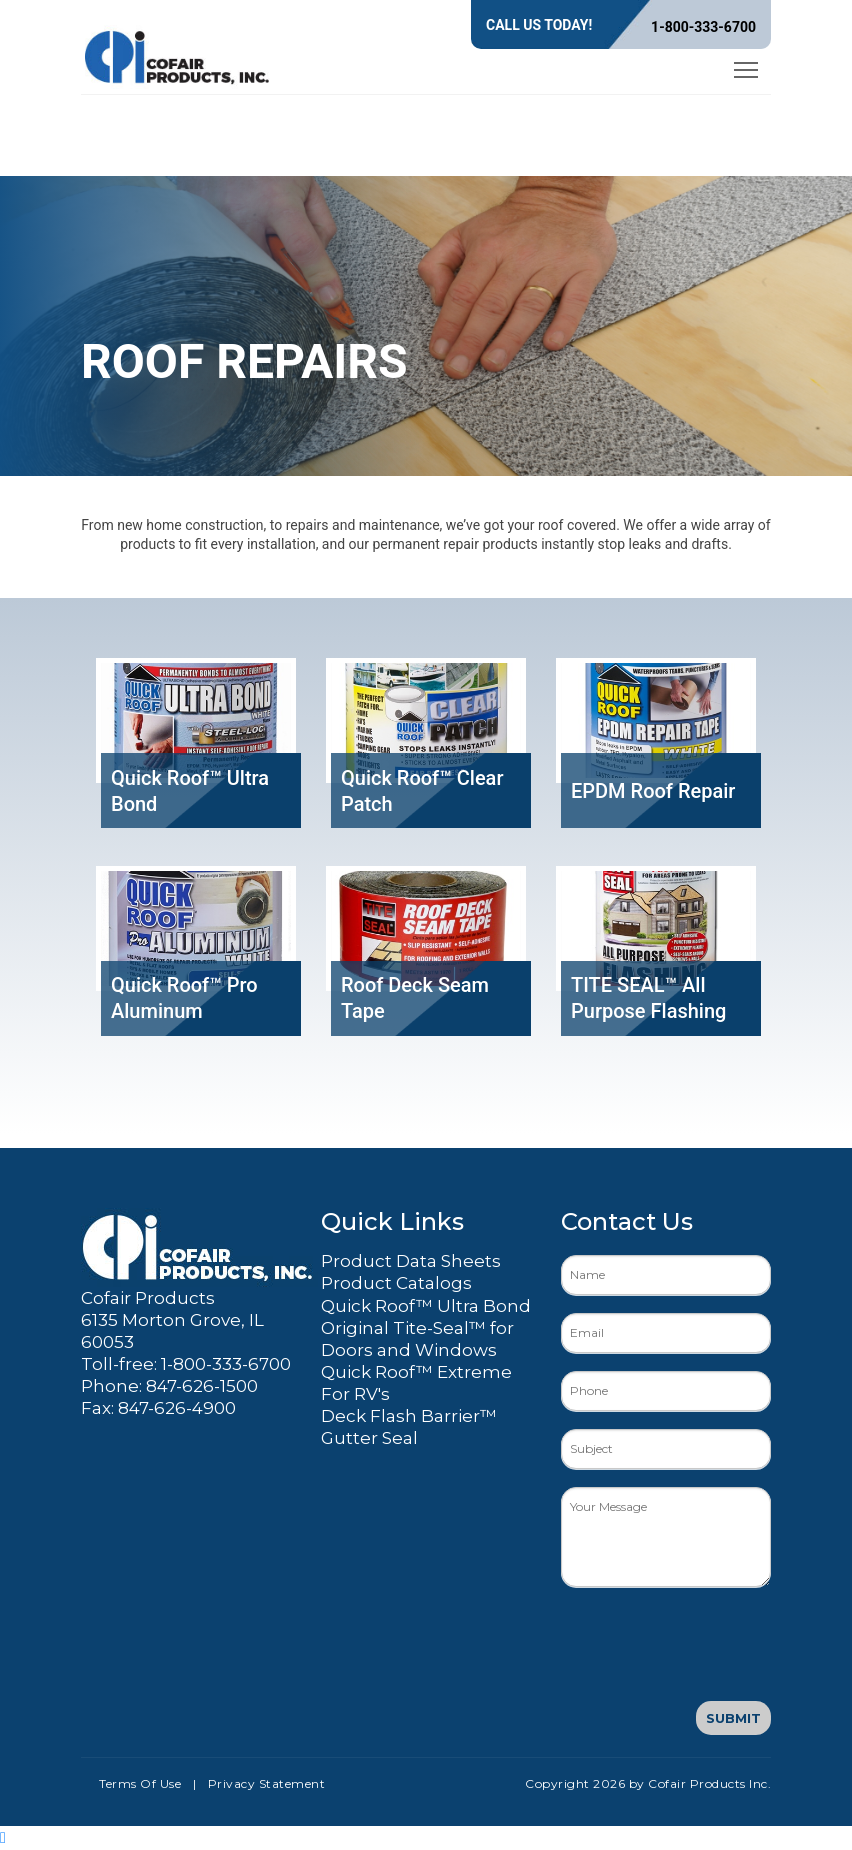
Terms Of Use (140, 1783)
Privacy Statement (267, 1783)
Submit (733, 1718)
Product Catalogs (396, 1283)
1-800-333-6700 (703, 27)
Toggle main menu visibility (747, 66)
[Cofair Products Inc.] (178, 54)
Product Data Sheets (411, 1261)
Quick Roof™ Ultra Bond (426, 1306)
